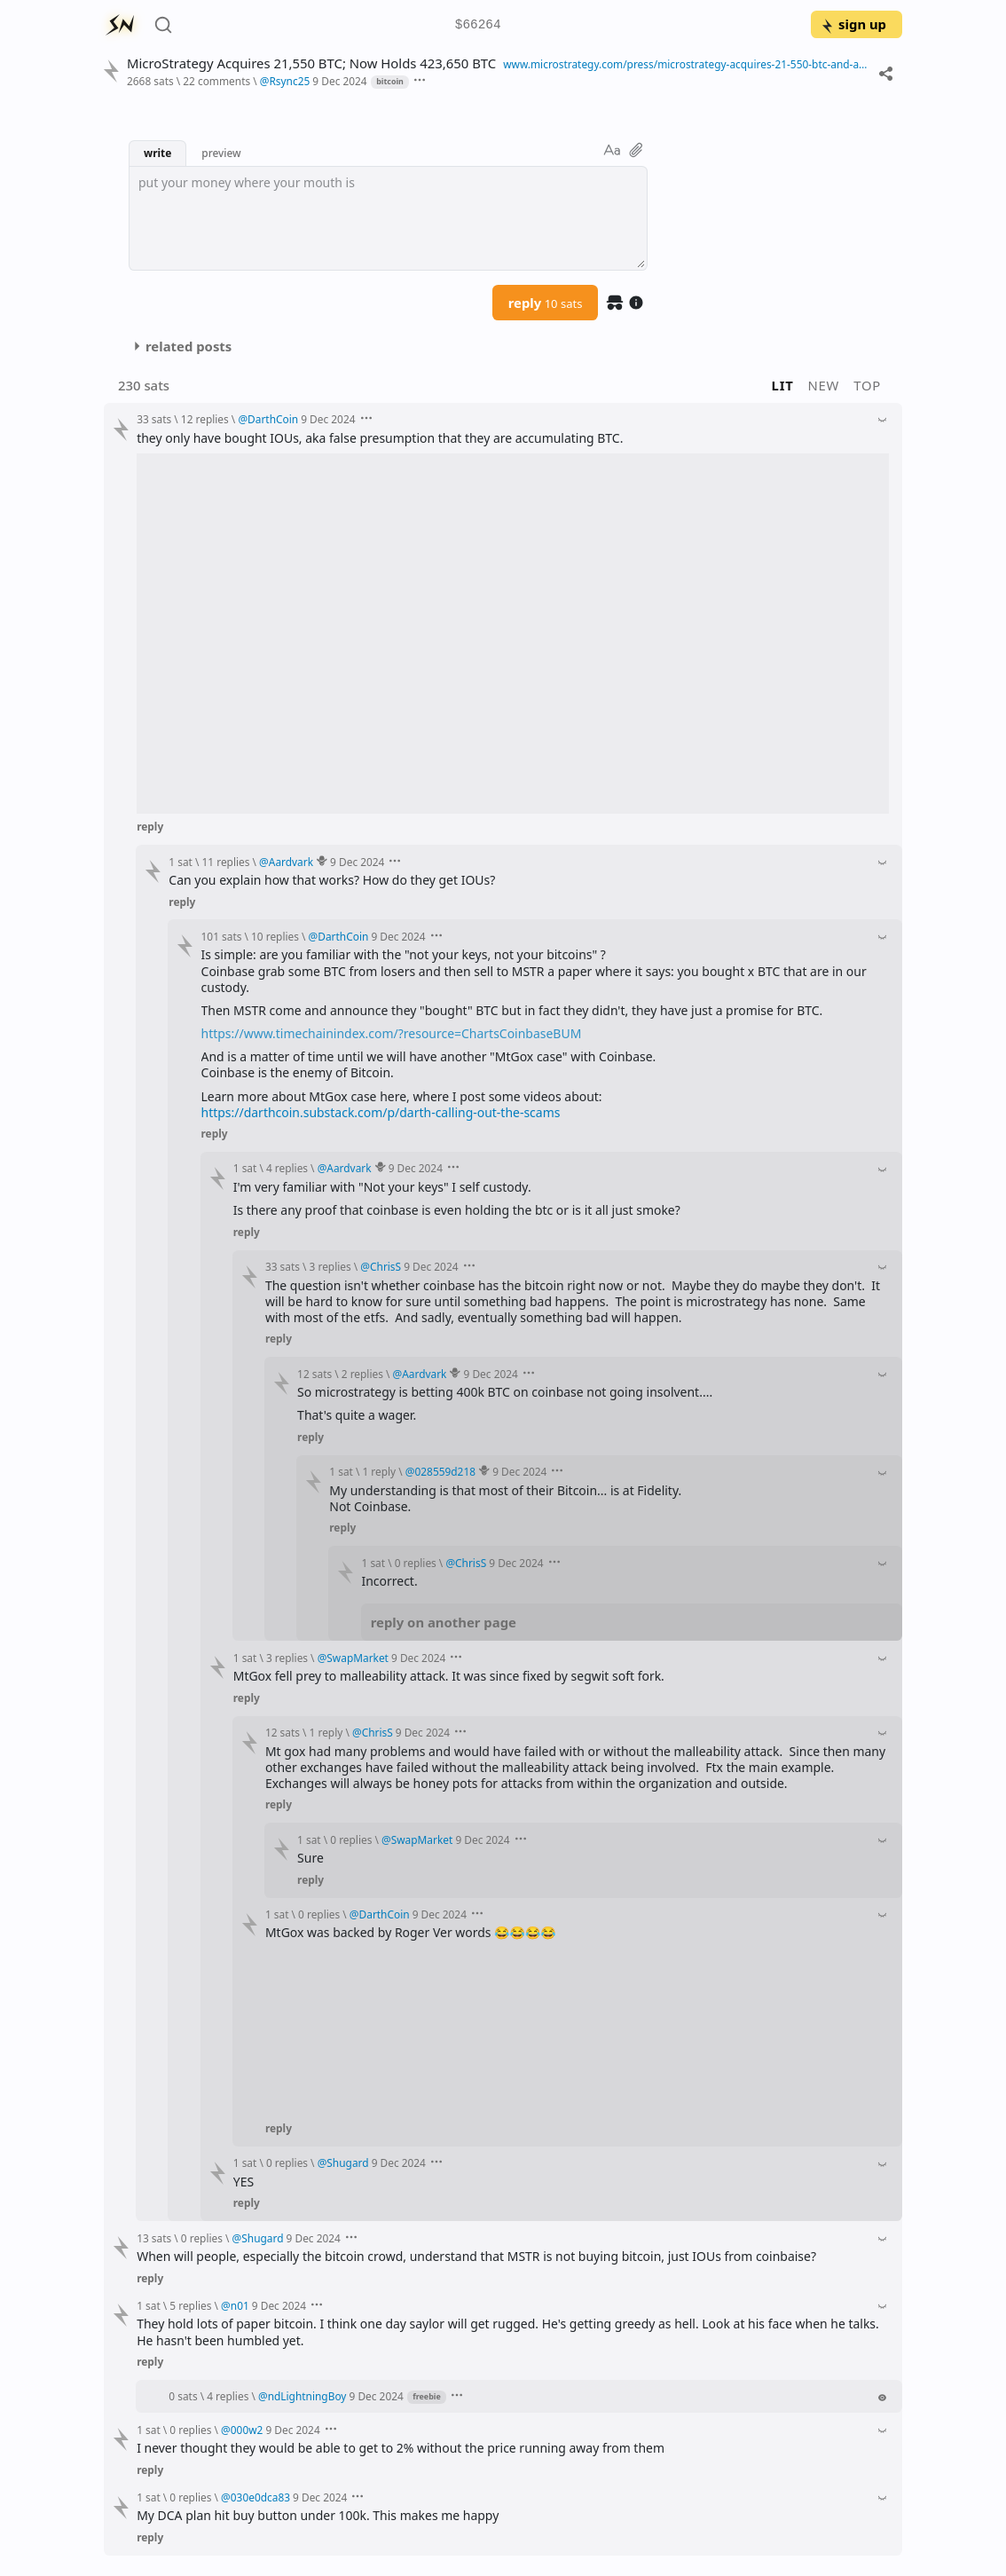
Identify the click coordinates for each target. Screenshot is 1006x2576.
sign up (853, 24)
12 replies (205, 419)
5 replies (190, 2305)
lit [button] (783, 385)
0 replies (415, 1563)
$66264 (478, 25)
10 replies (275, 936)
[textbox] (388, 218)
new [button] (824, 385)
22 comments (216, 81)
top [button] (867, 385)
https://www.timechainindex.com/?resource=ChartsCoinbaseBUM (391, 1033)
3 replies (330, 1266)
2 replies (362, 1374)
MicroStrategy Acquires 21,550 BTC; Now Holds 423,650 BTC (311, 63)
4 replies (287, 1168)
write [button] (157, 153)
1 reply (379, 1471)
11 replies (226, 862)
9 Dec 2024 (339, 81)
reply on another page (443, 1622)
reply (545, 302)
